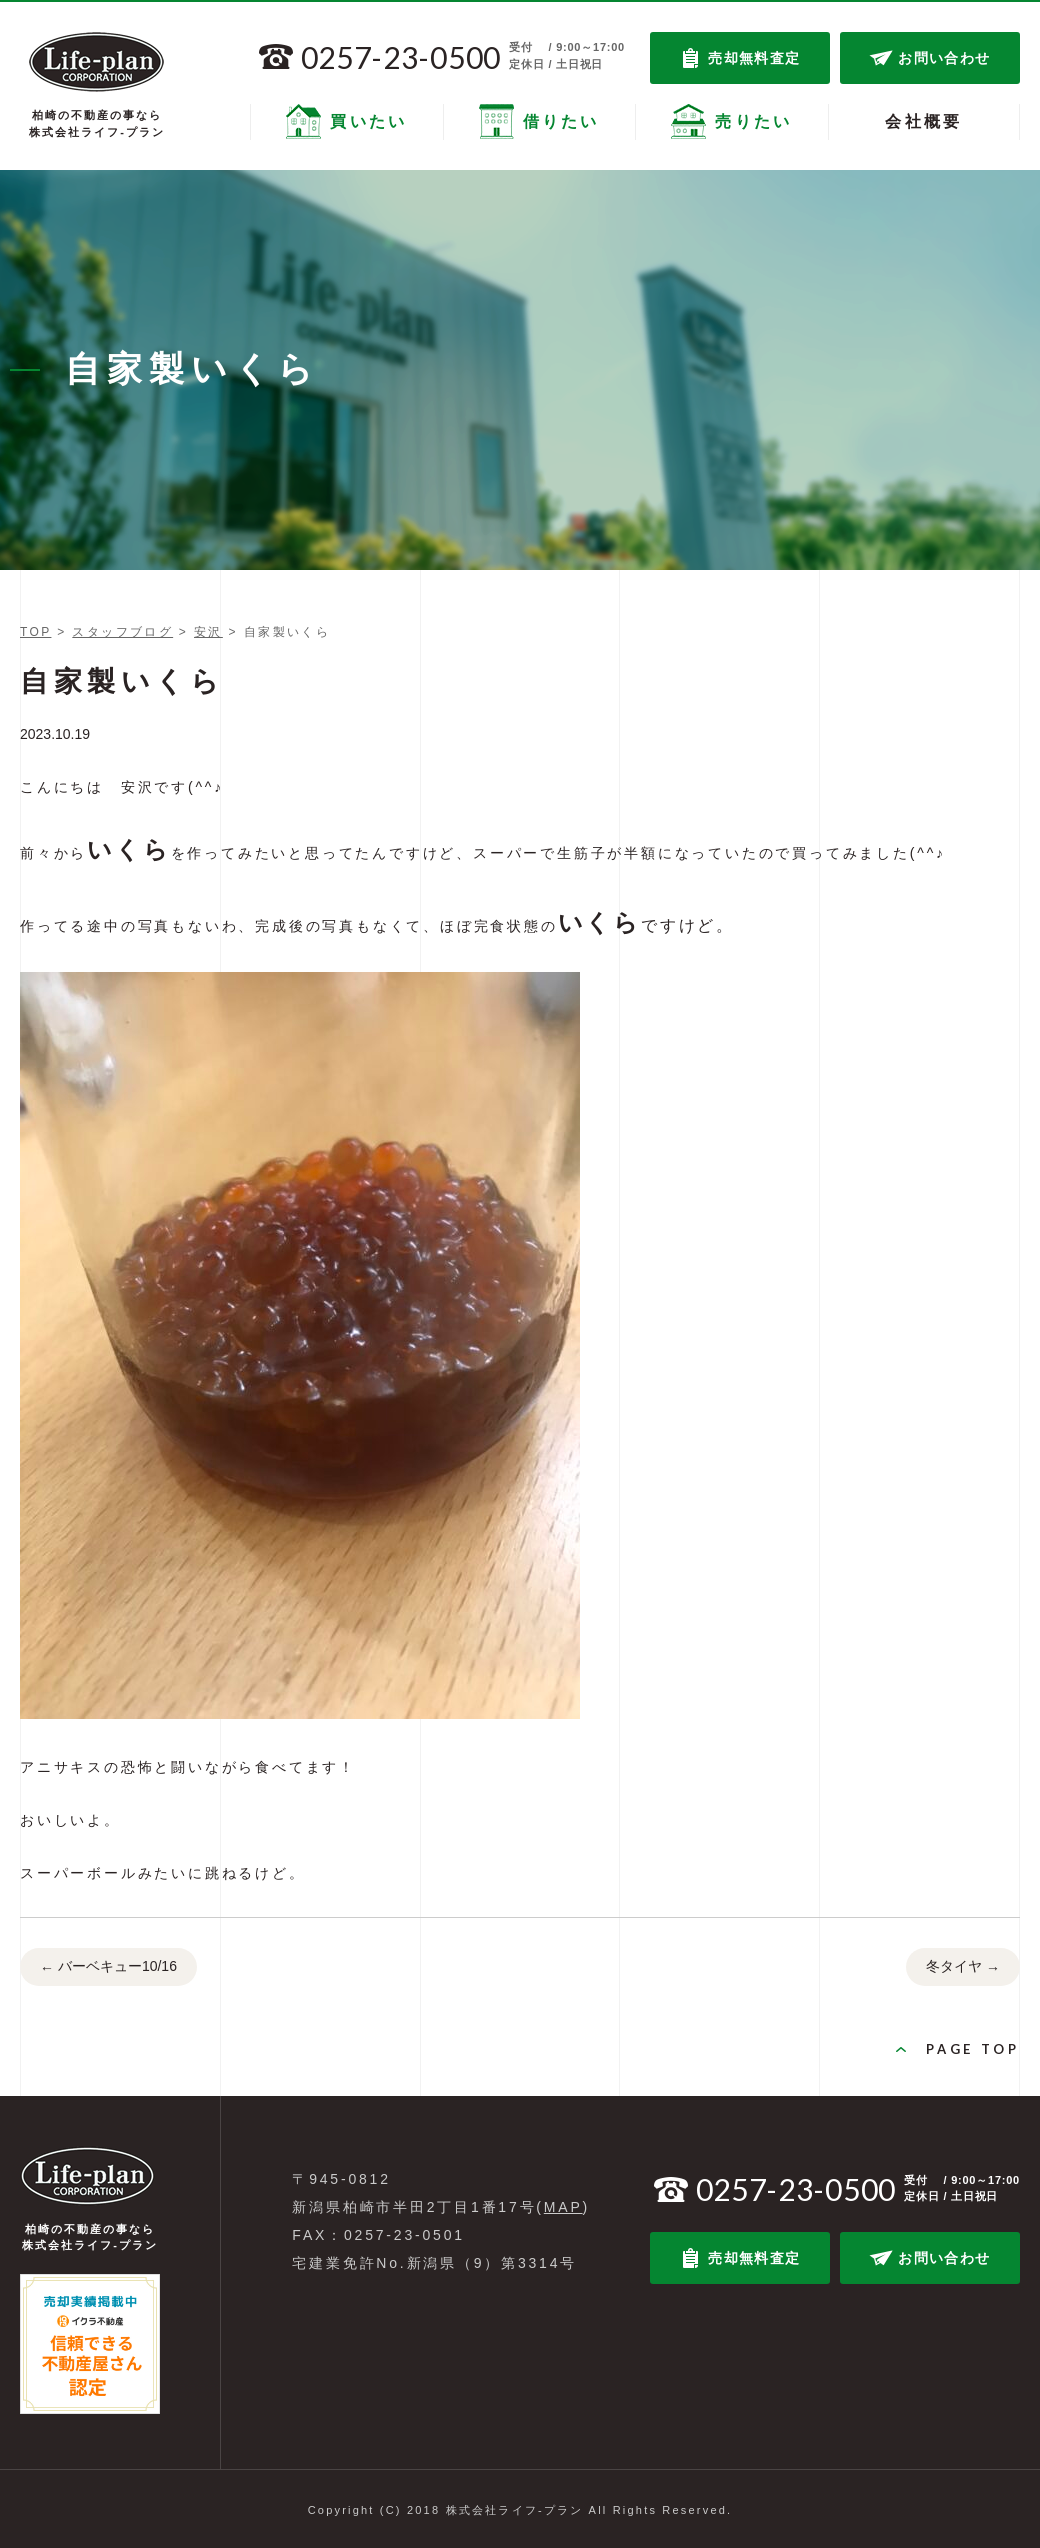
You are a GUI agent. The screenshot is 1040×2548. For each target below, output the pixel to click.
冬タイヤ (963, 1968)
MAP (563, 2207)
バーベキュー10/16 (108, 1968)
